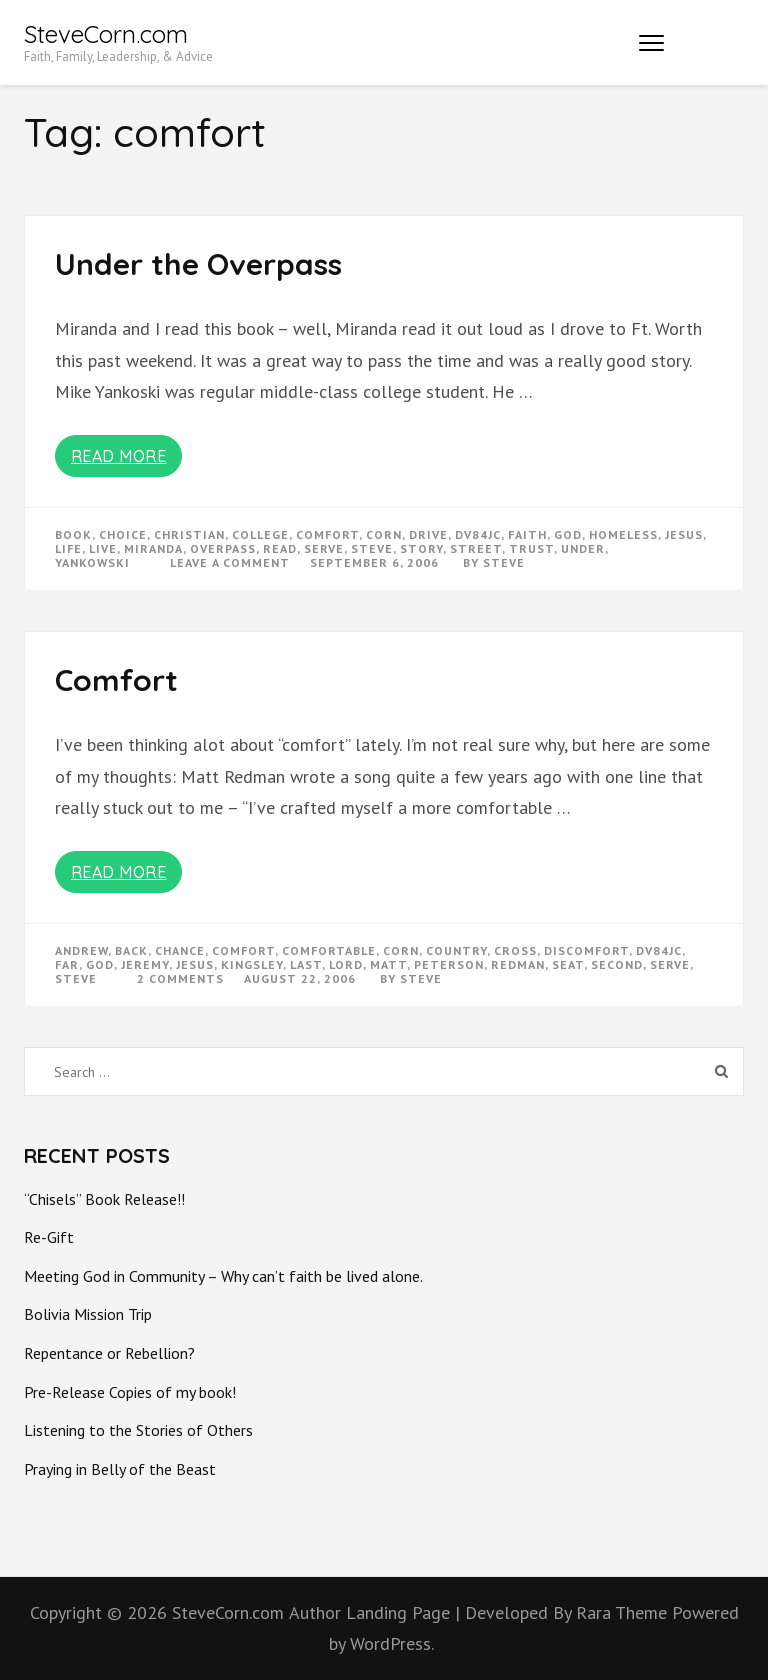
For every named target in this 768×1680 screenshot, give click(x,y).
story (421, 548)
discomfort (586, 950)
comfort (327, 534)
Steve (504, 562)
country (456, 950)
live (103, 548)
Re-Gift (49, 1237)
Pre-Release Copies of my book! (130, 1392)
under (583, 548)
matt (388, 964)
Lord (346, 964)
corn (384, 534)
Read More (119, 456)
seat (568, 964)
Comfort (116, 680)
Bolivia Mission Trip (88, 1314)
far (67, 964)
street (476, 548)
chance (180, 950)
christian (189, 534)
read (280, 548)
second (617, 964)
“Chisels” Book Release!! (104, 1199)
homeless (623, 534)
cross (515, 950)
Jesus (684, 534)
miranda (153, 548)
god (568, 534)
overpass (223, 548)
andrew (81, 950)
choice (123, 534)
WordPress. (392, 1643)
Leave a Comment (230, 562)
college (260, 534)
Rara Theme (624, 1612)
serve (324, 548)
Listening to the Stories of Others (138, 1430)
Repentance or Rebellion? (109, 1353)
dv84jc (478, 534)
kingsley (252, 964)
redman (518, 964)
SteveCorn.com (106, 34)
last (306, 964)
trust (531, 548)
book (73, 534)
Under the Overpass (198, 264)
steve (372, 548)
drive (428, 534)
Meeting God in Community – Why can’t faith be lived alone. (223, 1276)
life (68, 548)
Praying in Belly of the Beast (120, 1469)
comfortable (329, 950)
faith (527, 534)
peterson (449, 964)
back (131, 950)
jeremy (145, 964)
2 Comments (180, 978)
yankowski (92, 562)
